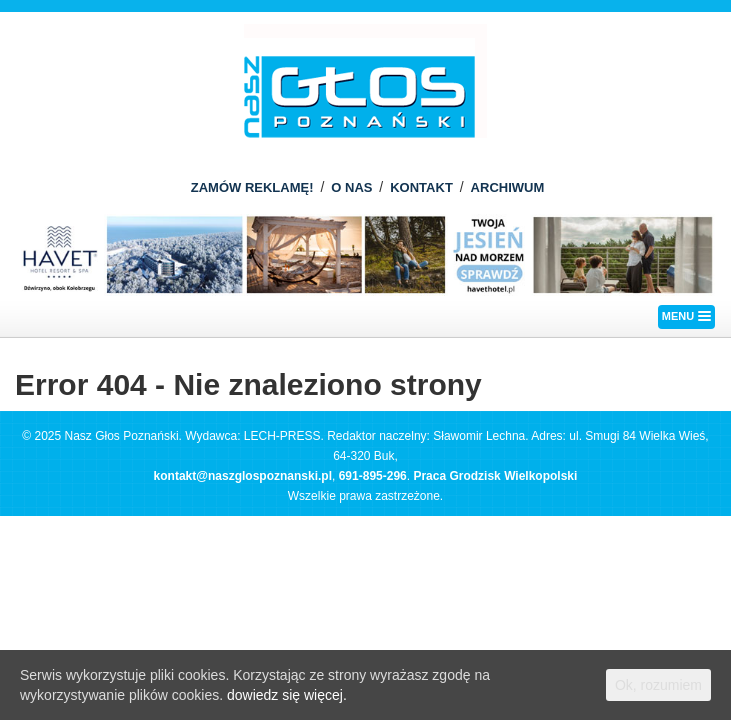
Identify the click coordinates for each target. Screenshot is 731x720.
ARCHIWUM (508, 187)
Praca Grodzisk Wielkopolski (495, 476)
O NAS (351, 187)
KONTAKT (421, 187)
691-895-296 (373, 476)
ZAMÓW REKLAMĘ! (252, 187)
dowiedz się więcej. (287, 695)
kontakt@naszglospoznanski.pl (243, 476)
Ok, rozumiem (658, 685)
